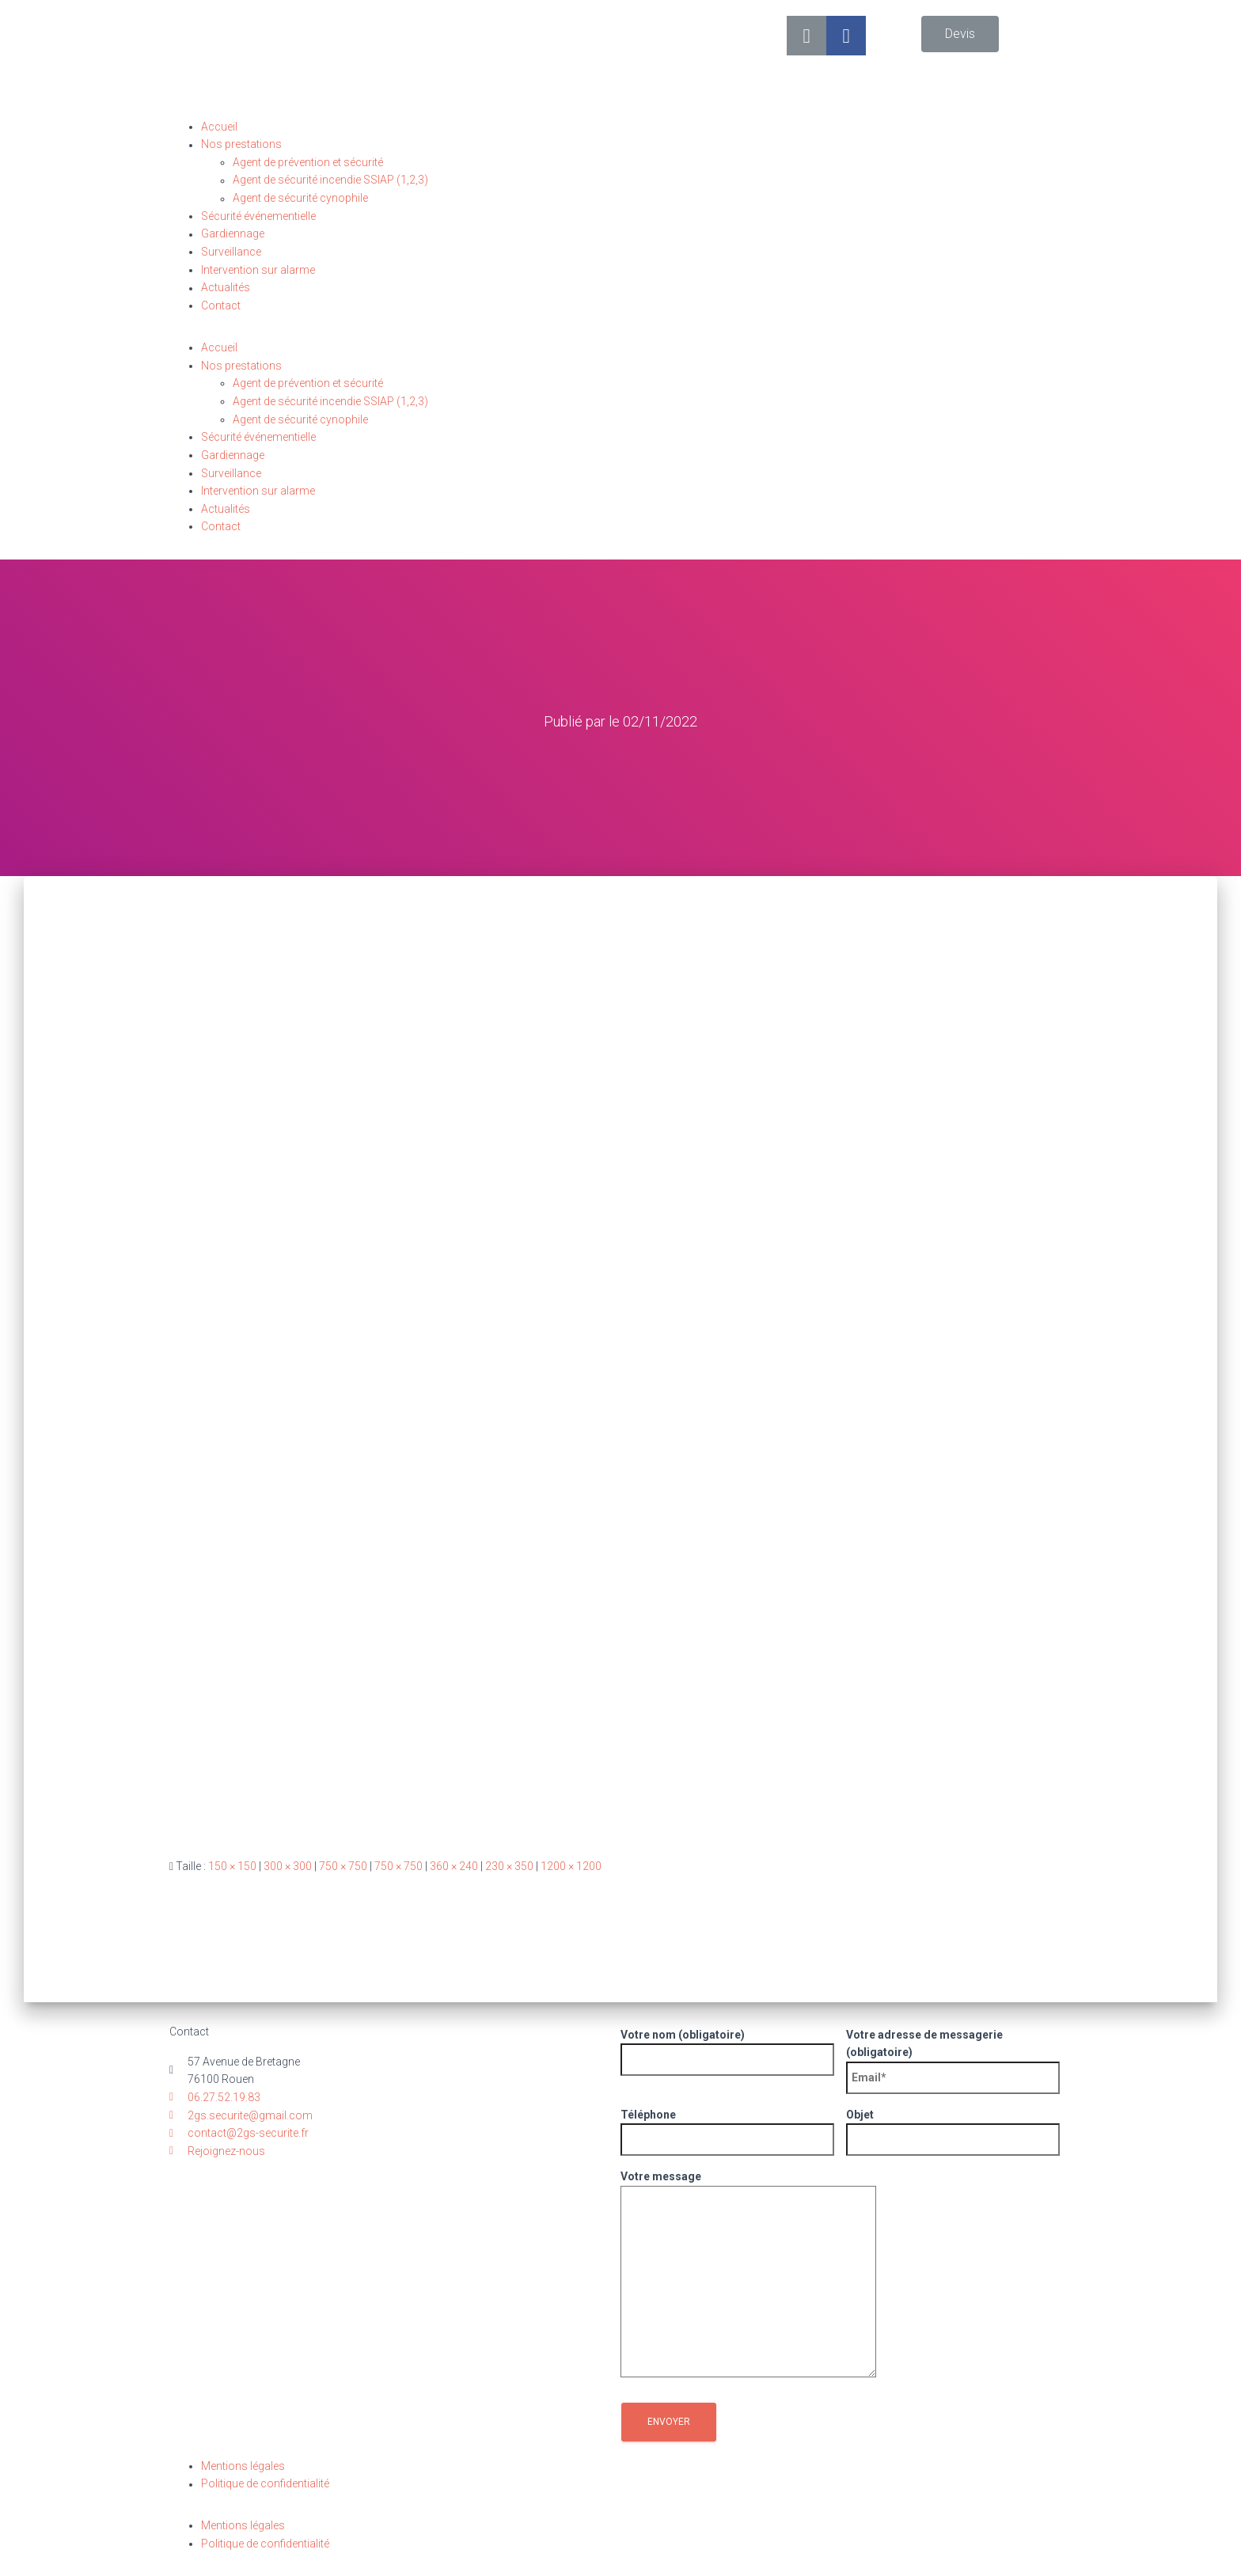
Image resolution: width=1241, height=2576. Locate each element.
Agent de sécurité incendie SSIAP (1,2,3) (330, 180)
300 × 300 (288, 1865)
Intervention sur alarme (258, 270)
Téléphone (727, 2126)
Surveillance (231, 251)
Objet (953, 2126)
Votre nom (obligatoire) (727, 2047)
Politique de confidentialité (265, 2483)
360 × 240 (454, 1865)
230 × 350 (509, 1865)
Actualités (225, 288)
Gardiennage (232, 234)
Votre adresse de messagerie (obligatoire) (953, 2055)
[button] (960, 34)
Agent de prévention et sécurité (308, 162)
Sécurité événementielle (258, 216)
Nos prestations (241, 144)
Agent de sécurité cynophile (300, 198)
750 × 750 (343, 1865)
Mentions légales (243, 2465)
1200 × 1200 (571, 1865)
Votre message (748, 2274)
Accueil (219, 126)
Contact (221, 305)
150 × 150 (232, 1865)
